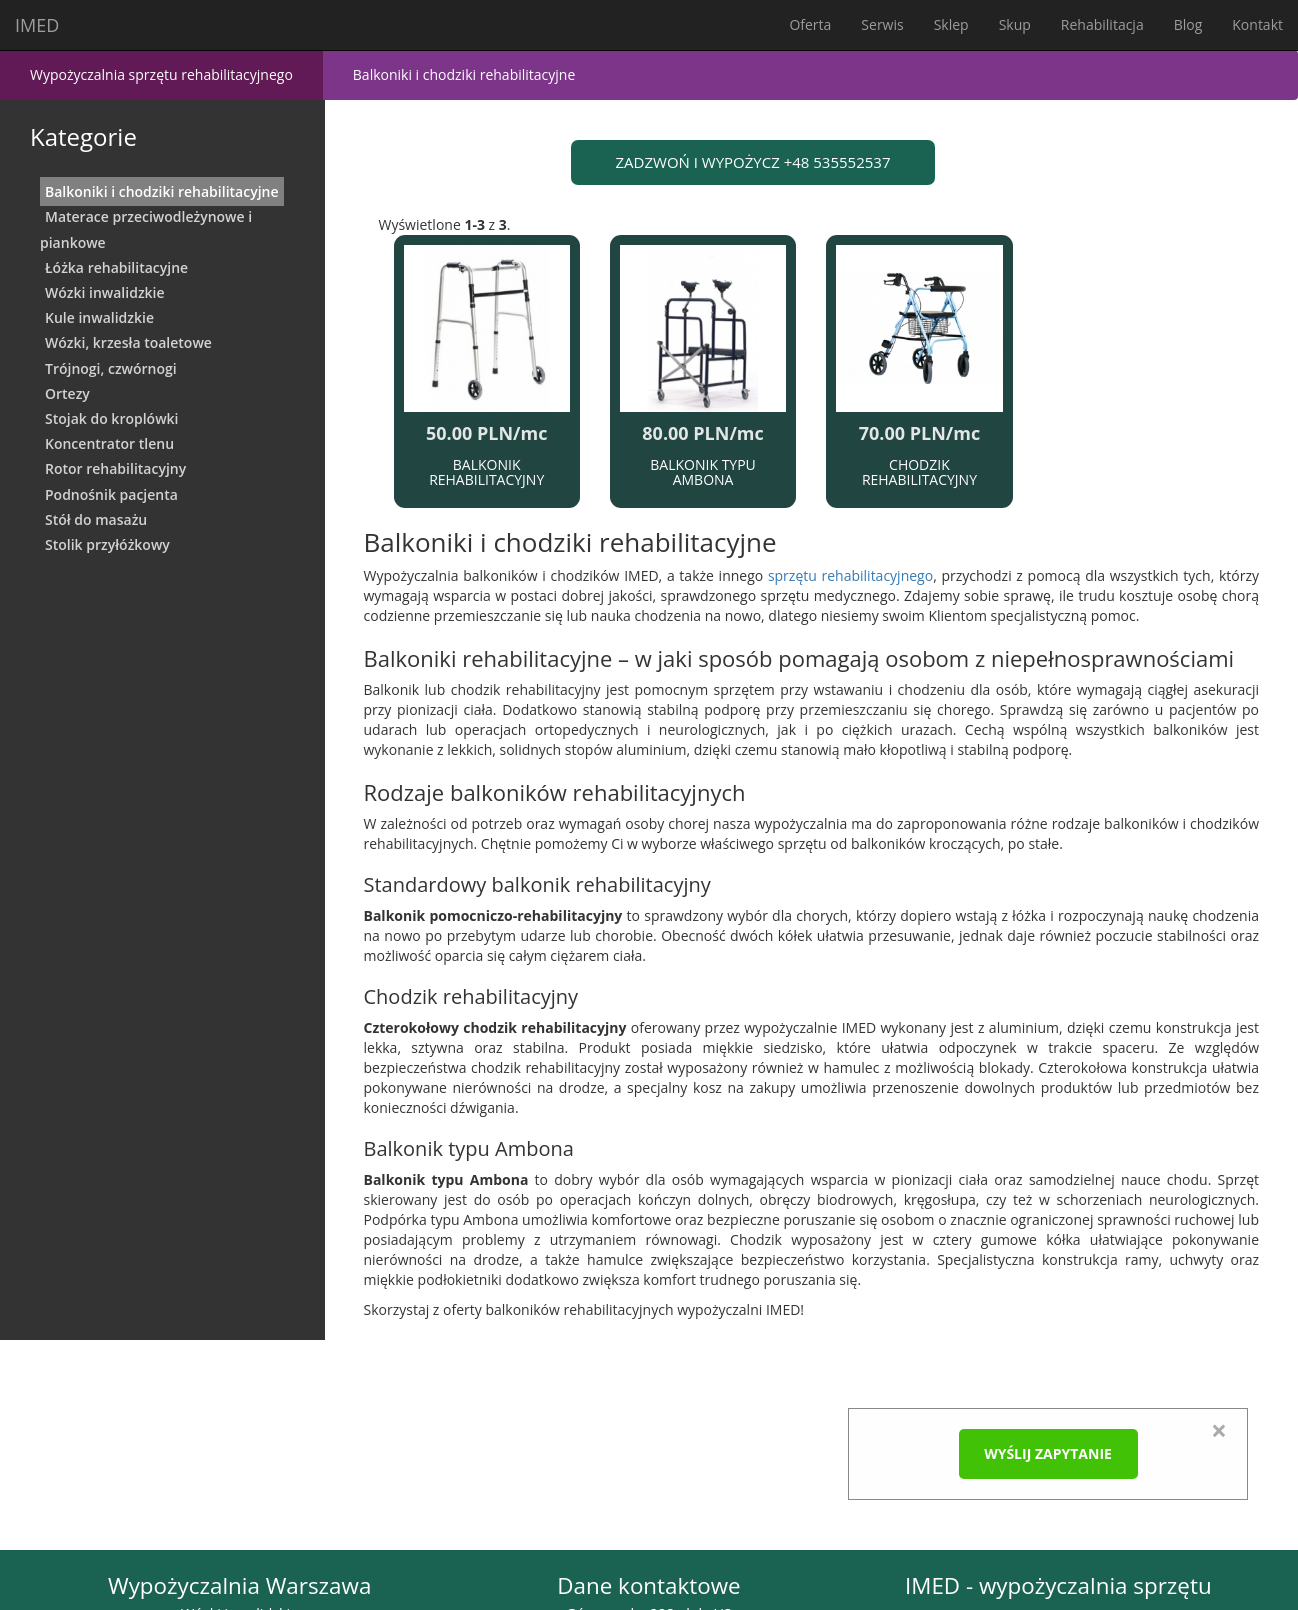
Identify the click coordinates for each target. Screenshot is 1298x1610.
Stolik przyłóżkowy (107, 544)
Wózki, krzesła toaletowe (128, 342)
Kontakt (1257, 24)
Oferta (810, 24)
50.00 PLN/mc (486, 433)
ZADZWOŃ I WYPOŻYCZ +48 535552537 (753, 162)
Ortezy (67, 393)
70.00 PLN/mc (919, 433)
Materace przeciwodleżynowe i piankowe (146, 229)
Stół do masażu (96, 519)
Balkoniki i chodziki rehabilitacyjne (162, 191)
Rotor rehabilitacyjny (115, 468)
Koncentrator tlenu (109, 443)
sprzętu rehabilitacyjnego (850, 575)
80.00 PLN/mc (702, 433)
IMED (37, 25)
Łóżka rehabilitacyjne (116, 267)
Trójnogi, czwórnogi (111, 368)
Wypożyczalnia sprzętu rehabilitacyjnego (161, 74)
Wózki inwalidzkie (105, 292)
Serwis (882, 24)
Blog (1188, 24)
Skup (1015, 24)
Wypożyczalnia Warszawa (239, 1585)
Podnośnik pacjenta (111, 494)
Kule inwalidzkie (99, 317)
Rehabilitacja (1102, 24)
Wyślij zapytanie (1048, 1453)
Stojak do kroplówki (111, 418)
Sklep (951, 24)
